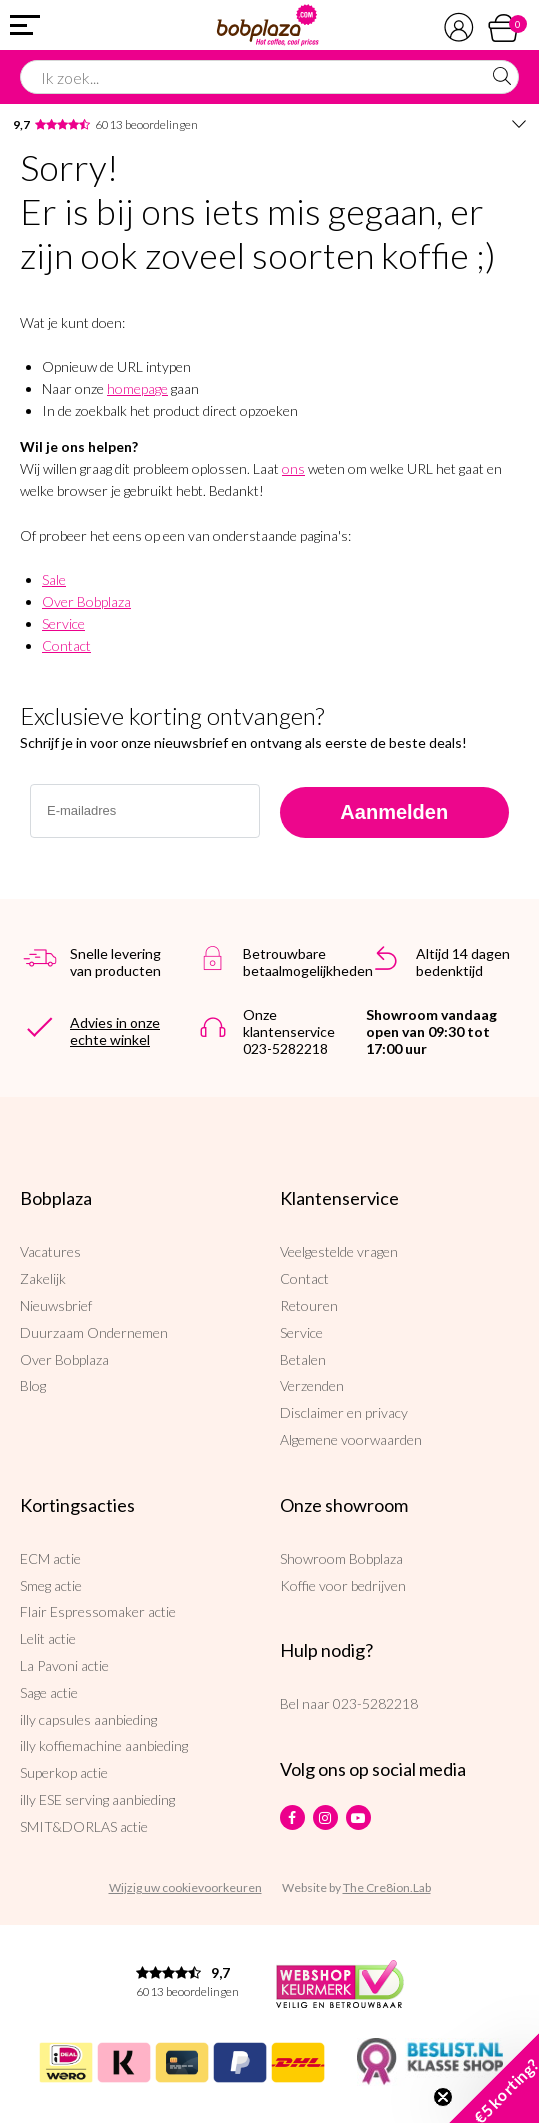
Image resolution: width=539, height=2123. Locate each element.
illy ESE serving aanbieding (97, 1799)
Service (63, 623)
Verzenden (312, 1385)
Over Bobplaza (86, 601)
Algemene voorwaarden (351, 1439)
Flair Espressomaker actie (98, 1611)
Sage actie (49, 1692)
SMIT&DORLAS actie (84, 1826)
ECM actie (50, 1558)
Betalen (303, 1359)
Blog (33, 1385)
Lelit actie (48, 1638)
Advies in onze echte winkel (115, 1031)
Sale (54, 579)
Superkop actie (64, 1772)
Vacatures (50, 1251)
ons (293, 468)
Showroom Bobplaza (341, 1558)
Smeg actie (51, 1585)
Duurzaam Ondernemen (94, 1332)
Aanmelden (394, 812)
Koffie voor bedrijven (343, 1585)
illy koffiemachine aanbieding (104, 1745)
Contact (66, 645)
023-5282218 (375, 1703)
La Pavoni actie (64, 1665)
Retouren (309, 1305)
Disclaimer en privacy (344, 1412)
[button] (494, 2078)
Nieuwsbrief (56, 1305)
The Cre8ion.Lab (387, 1887)
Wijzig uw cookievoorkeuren (185, 1887)
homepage (137, 388)
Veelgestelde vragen (339, 1251)
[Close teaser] (443, 2097)
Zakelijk (43, 1278)
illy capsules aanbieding (88, 1719)
